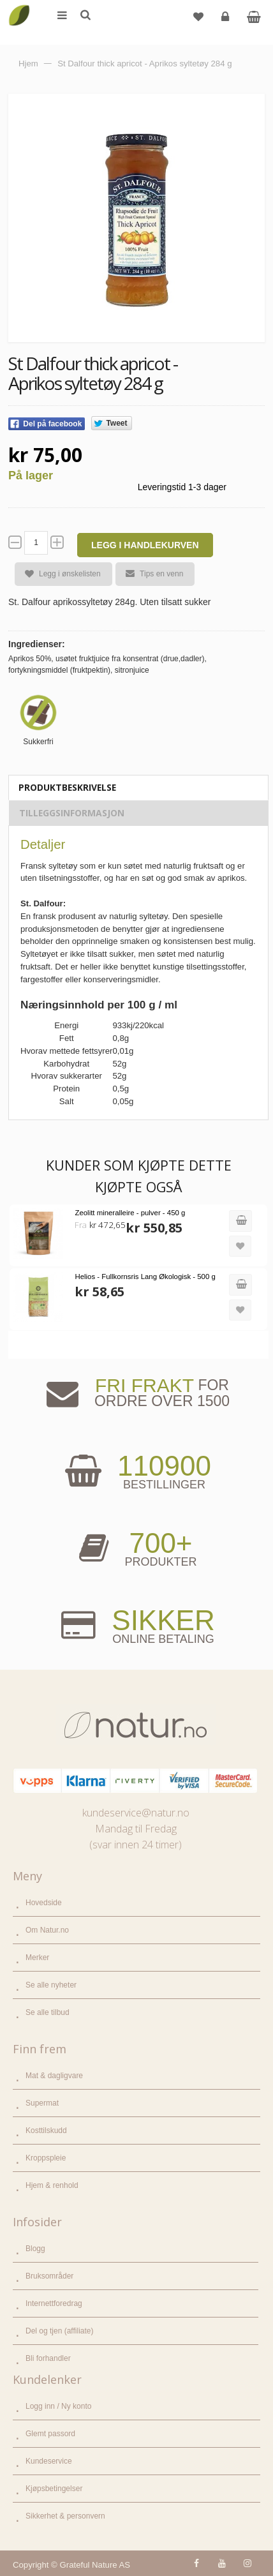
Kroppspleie (46, 2157)
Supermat (42, 2103)
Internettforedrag (54, 2303)
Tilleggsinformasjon (71, 813)
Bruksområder (49, 2276)
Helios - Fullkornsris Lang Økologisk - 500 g (145, 1276)
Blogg (35, 2248)
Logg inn (226, 21)
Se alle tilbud (48, 2012)
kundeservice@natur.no (135, 1813)
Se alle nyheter (51, 1985)
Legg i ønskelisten (58, 574)
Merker (37, 1957)
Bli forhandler (48, 2358)
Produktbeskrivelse (67, 787)
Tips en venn (149, 573)
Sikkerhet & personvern (65, 2516)
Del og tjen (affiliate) (60, 2330)
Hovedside (44, 1902)
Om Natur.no (47, 1930)
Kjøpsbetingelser (54, 2488)
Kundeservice (49, 2461)
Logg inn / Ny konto (58, 2406)
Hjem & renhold (52, 2185)
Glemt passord (50, 2433)
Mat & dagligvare (54, 2075)
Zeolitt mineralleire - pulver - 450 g (130, 1213)
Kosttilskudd (46, 2130)
